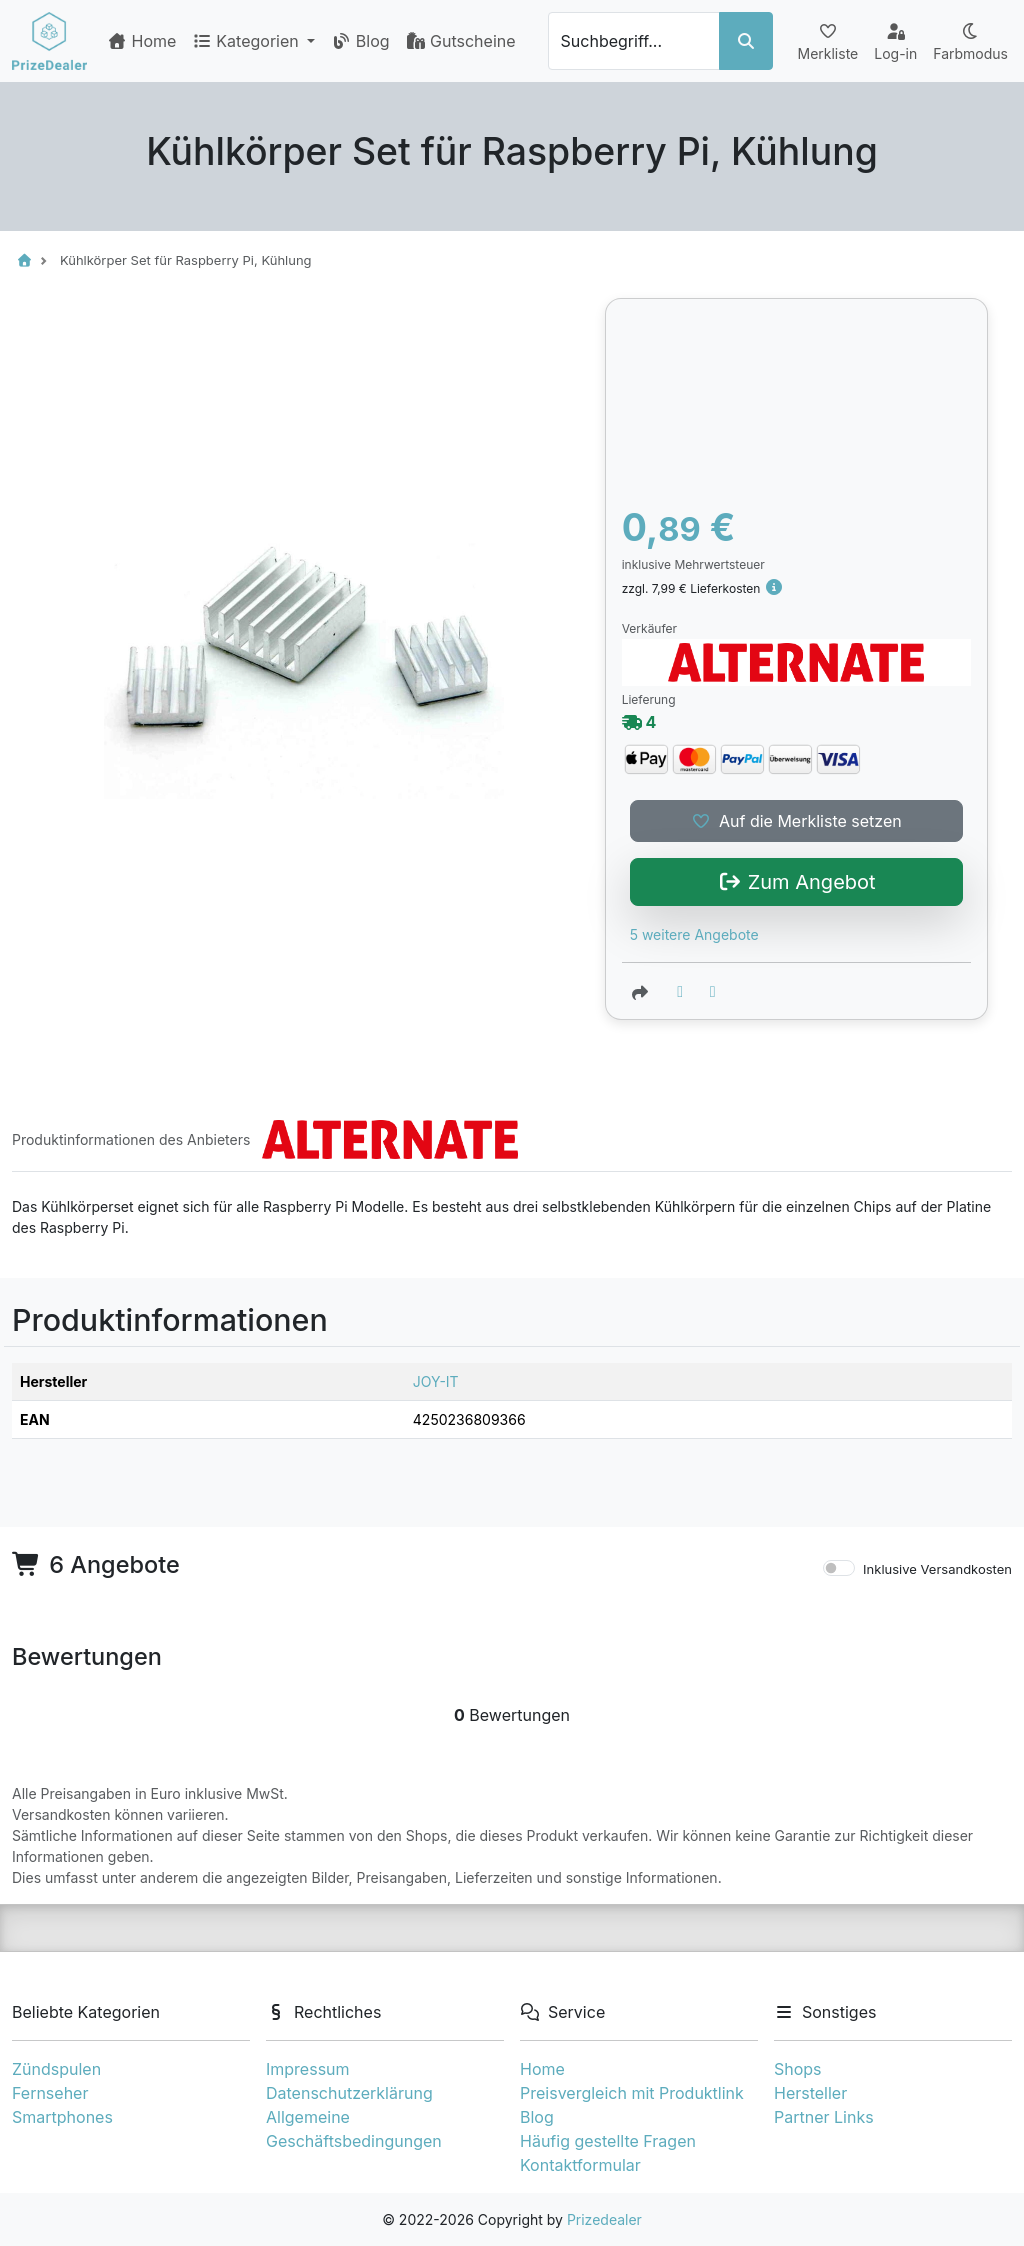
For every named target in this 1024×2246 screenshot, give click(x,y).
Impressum (308, 2069)
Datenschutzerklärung (349, 2093)
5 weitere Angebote (694, 934)
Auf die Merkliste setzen (796, 821)
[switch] (839, 1568)
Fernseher (50, 2093)
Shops (798, 2069)
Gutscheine (461, 41)
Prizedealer (604, 2219)
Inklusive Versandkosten (937, 1569)
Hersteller (810, 2093)
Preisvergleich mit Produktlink (632, 2093)
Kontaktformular (580, 2165)
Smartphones (62, 2117)
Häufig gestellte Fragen (608, 2141)
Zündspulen (56, 2069)
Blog (360, 41)
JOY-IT (436, 1381)
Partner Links (824, 2117)
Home (141, 41)
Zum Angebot (796, 882)
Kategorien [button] (247, 41)
